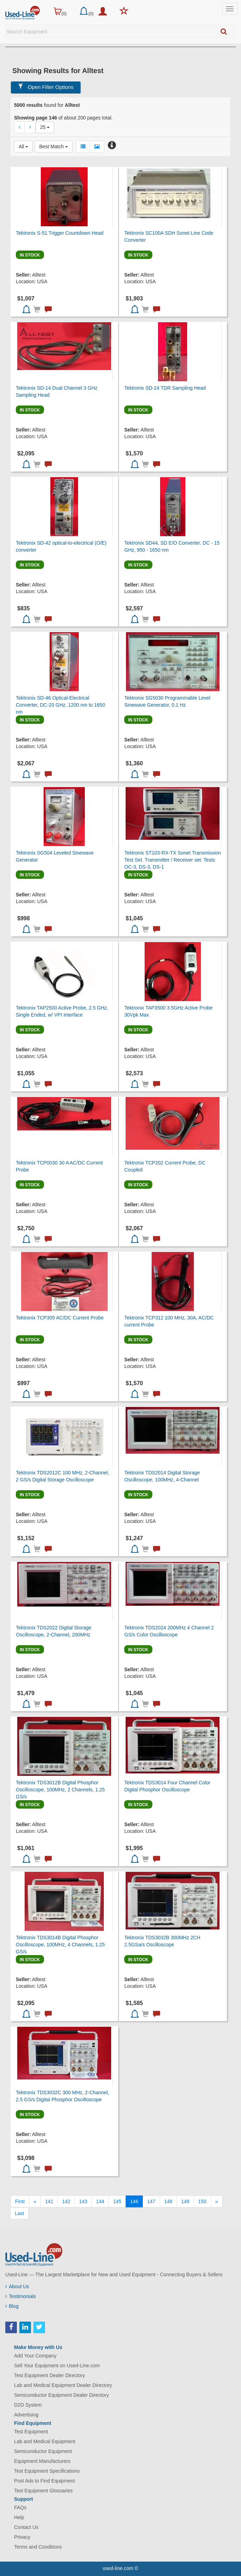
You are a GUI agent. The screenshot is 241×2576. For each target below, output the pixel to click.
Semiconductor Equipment (43, 2451)
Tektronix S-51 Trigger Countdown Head (59, 233)
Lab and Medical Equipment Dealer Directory (63, 2385)
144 (100, 2201)
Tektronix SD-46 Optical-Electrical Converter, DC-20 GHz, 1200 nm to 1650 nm (60, 705)
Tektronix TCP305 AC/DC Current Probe (60, 1318)
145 (117, 2201)
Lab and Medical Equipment (44, 2441)
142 (66, 2201)
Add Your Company (35, 2355)
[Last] (19, 2213)
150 (202, 2201)
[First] (20, 2201)
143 (83, 2201)
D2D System (28, 2405)
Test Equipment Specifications (47, 2471)
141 (49, 2201)
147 (151, 2201)
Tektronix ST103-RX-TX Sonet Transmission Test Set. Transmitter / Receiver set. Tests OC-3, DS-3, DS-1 (172, 860)
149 (185, 2201)
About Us (17, 2286)
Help (19, 2517)
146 (134, 2201)
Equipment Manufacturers (42, 2461)
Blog (12, 2306)
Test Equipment (31, 2431)
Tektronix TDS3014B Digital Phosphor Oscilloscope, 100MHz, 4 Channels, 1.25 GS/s (60, 1944)
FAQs (20, 2507)
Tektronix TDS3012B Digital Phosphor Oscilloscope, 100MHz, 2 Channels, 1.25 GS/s (60, 1789)
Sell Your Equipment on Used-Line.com (57, 2365)
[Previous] (35, 2201)
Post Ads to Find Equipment (44, 2481)
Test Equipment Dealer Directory (49, 2375)
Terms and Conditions (38, 2547)
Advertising (26, 2415)
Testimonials (20, 2296)
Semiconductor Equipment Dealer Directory (61, 2395)
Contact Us (26, 2527)
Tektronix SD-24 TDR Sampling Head (165, 388)
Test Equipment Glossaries (43, 2490)
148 (168, 2201)
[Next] (217, 2201)
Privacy (22, 2537)
